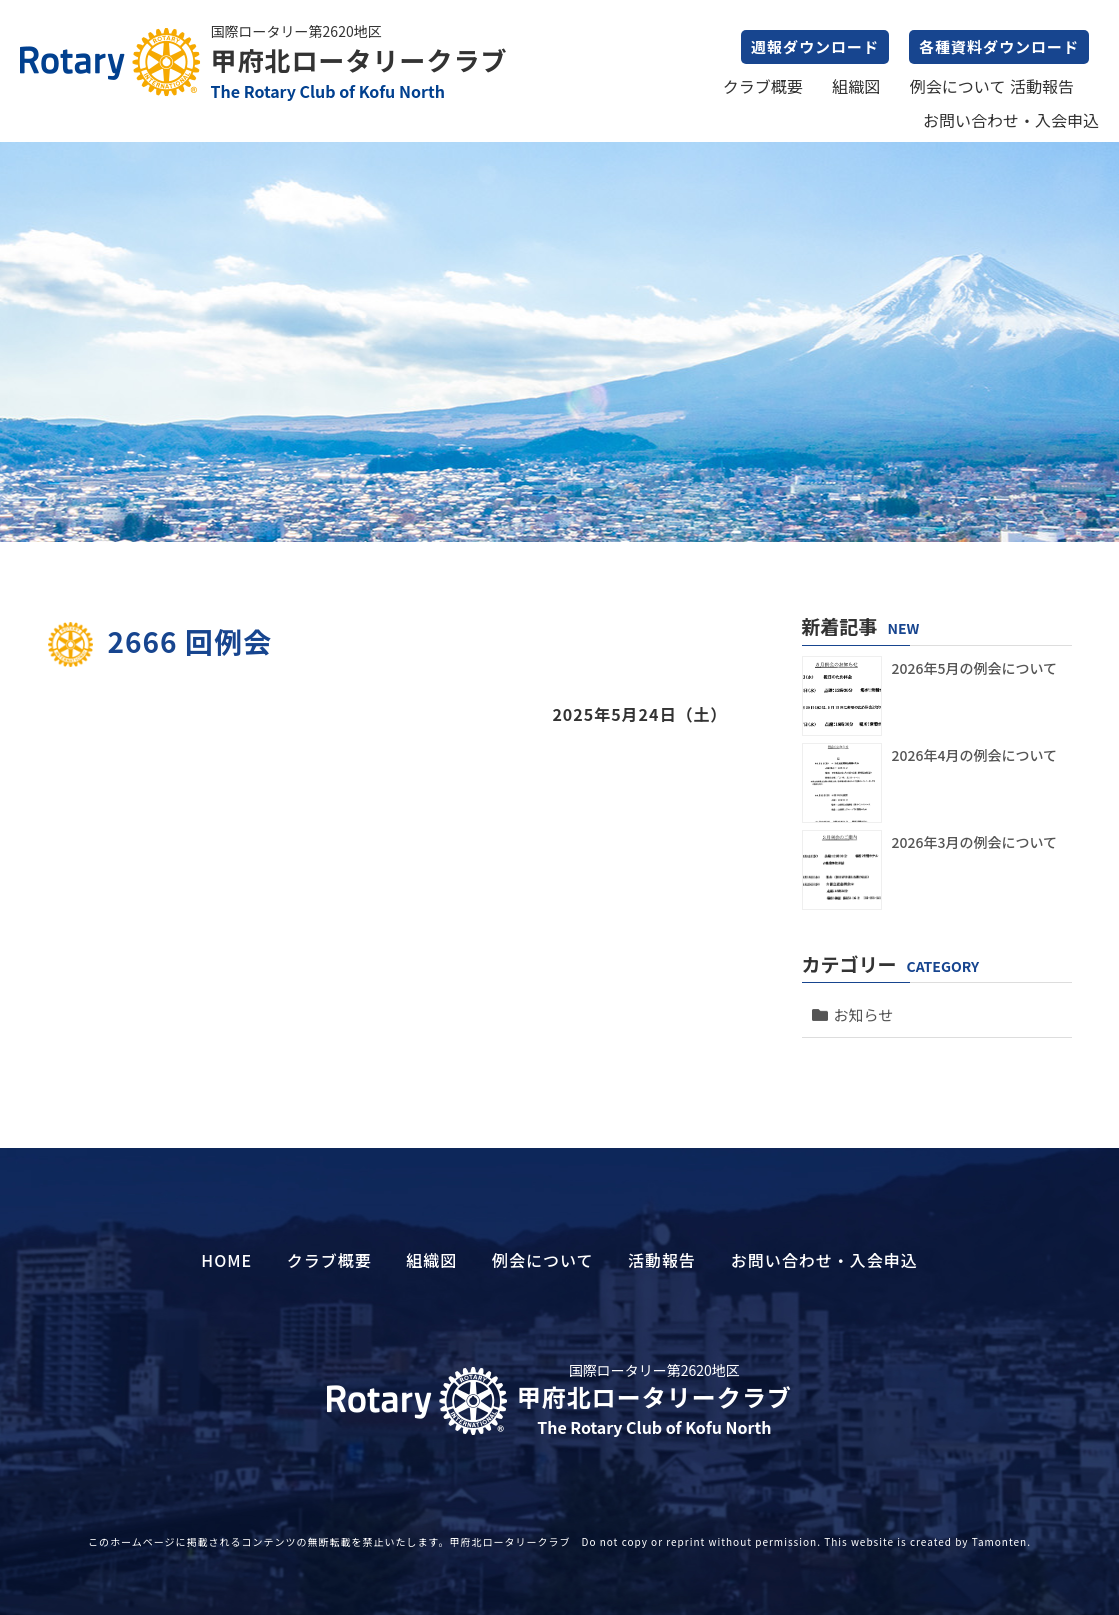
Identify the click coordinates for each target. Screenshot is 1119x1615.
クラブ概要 (763, 86)
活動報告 (1042, 86)
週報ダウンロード (815, 46)
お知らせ (864, 1014)
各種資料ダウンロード (999, 46)
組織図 (856, 86)
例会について (958, 86)
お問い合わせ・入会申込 (1011, 120)
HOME (226, 1260)
